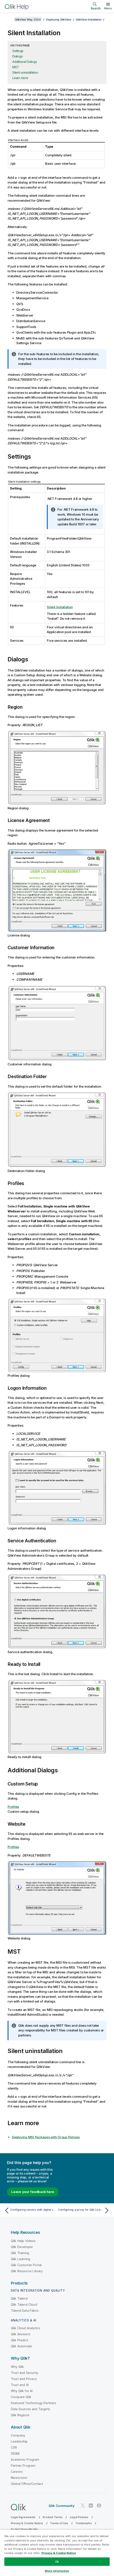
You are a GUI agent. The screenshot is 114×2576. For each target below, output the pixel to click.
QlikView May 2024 (28, 19)
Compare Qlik (21, 2397)
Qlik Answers (20, 2334)
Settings (17, 51)
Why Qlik (17, 2366)
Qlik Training (20, 2253)
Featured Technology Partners (33, 2403)
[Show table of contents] (8, 19)
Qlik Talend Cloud (24, 2304)
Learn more (20, 78)
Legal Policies (79, 2517)
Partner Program (23, 2465)
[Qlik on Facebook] (99, 2505)
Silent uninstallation (25, 72)
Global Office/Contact (27, 2484)
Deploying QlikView (58, 19)
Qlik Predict (19, 2340)
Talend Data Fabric (25, 2310)
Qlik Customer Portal (26, 2265)
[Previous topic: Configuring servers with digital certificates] (29, 2210)
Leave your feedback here (32, 2192)
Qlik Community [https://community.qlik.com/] (62, 2506)
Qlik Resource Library (27, 2271)
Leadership (19, 2441)
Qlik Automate (21, 2346)
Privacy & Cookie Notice (27, 2523)
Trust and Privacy (24, 2379)
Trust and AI (20, 2385)
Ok (57, 2561)
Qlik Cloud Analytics (25, 2328)
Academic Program (25, 2459)
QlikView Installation (89, 19)
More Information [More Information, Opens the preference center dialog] (57, 2571)
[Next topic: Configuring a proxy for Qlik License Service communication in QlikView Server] (84, 2210)
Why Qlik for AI (22, 2391)
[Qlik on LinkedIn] (91, 2505)
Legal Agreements (23, 2517)
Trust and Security (24, 2373)
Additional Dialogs (24, 61)
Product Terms (52, 2517)
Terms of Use (59, 2523)
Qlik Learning (20, 2259)
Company (18, 2435)
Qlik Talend (19, 2298)
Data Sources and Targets (30, 2409)
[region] (57, 2552)
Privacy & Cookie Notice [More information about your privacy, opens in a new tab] (58, 2553)
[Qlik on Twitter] (83, 2505)
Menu (108, 8)
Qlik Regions (20, 2415)
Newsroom (19, 2477)
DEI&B (15, 2453)
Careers (17, 2471)
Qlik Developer (22, 2247)
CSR (14, 2447)
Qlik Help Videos (23, 2241)
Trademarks (83, 2523)
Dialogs (17, 56)
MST (15, 67)
